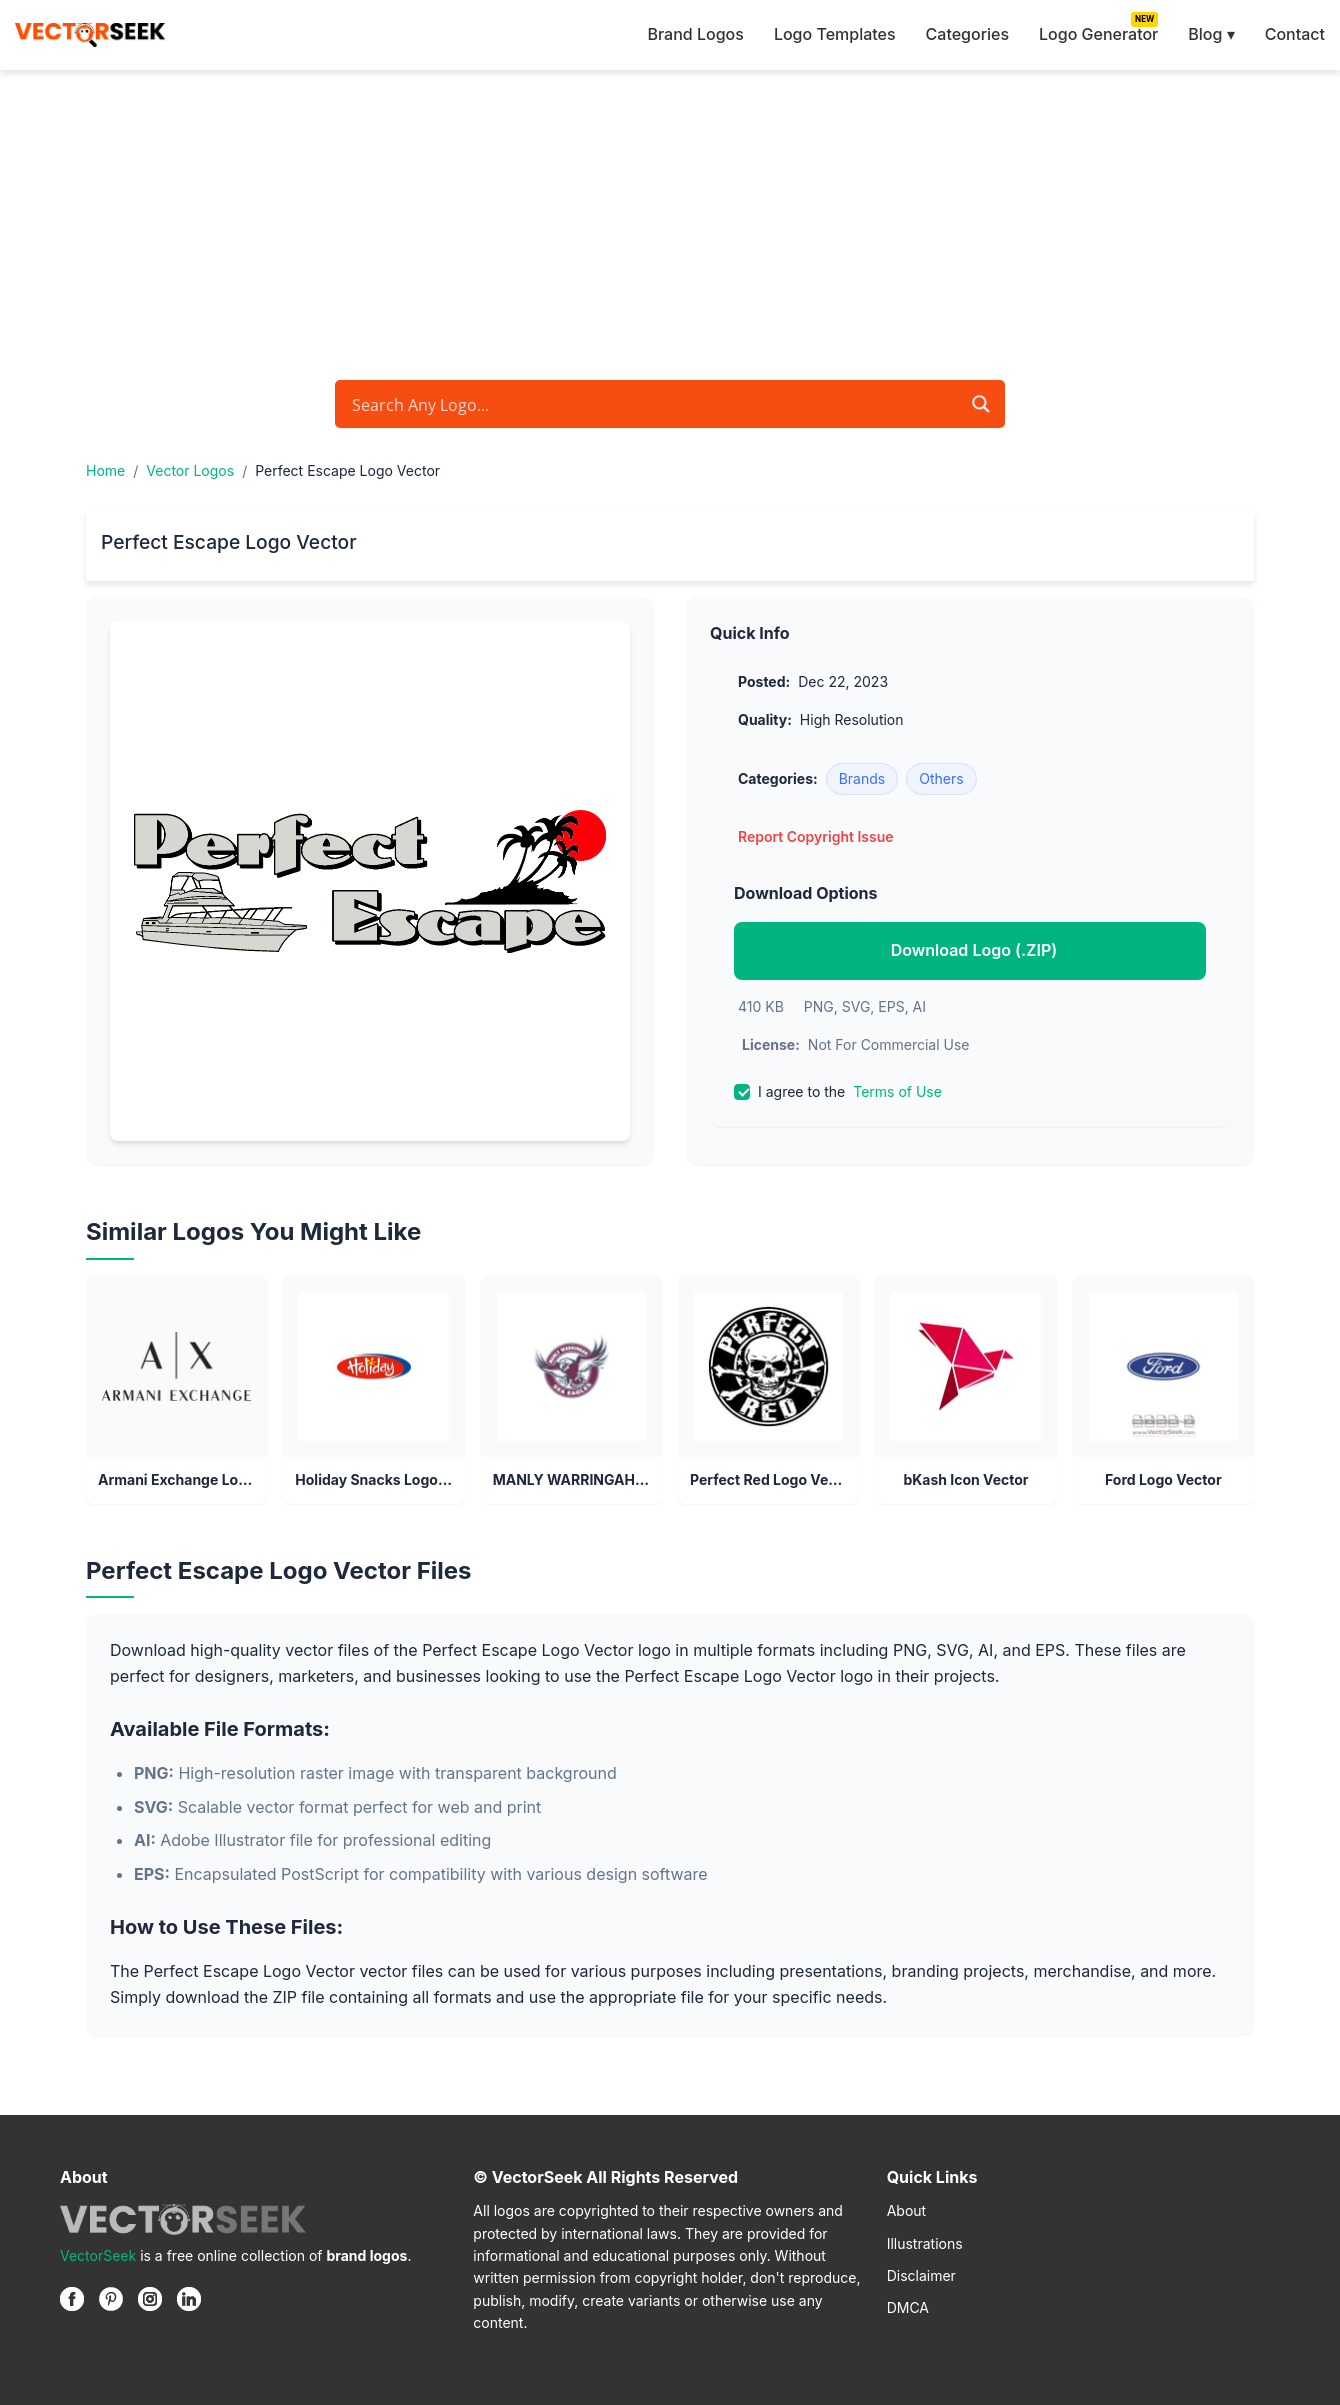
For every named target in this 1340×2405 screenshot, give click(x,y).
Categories (967, 34)
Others (941, 778)
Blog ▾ (1211, 34)
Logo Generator (1098, 34)
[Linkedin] (189, 2299)
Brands (862, 778)
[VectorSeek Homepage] (90, 35)
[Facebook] (72, 2299)
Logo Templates (835, 34)
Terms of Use (897, 1091)
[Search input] (653, 404)
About (906, 2210)
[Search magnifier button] (981, 404)
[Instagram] (150, 2299)
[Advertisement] (670, 220)
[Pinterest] (111, 2299)
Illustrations (925, 2243)
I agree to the (838, 1092)
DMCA (908, 2307)
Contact (1295, 34)
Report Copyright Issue (816, 836)
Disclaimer (921, 2275)
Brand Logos (695, 34)
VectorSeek (98, 2255)
